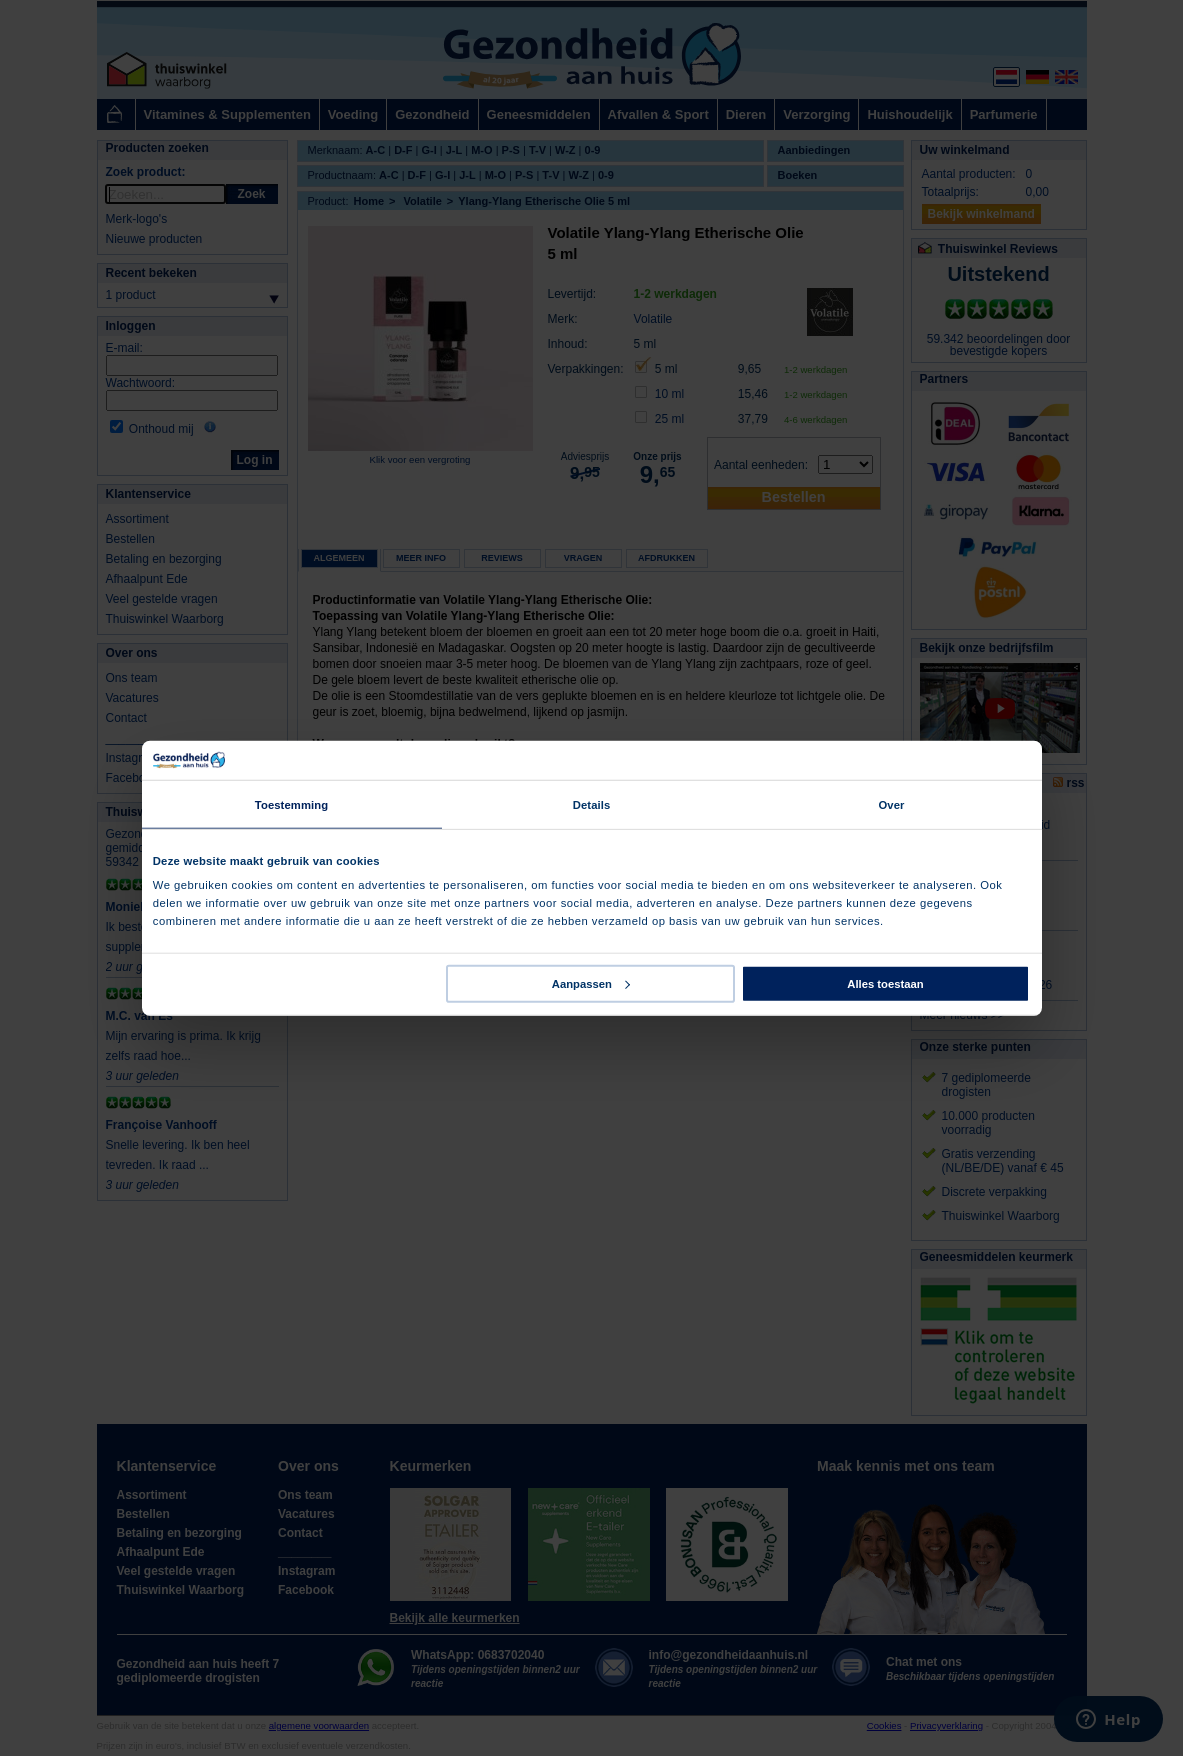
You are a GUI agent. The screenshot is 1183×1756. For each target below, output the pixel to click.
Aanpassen (591, 984)
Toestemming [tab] (291, 804)
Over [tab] (891, 804)
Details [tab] (592, 804)
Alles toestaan (885, 984)
